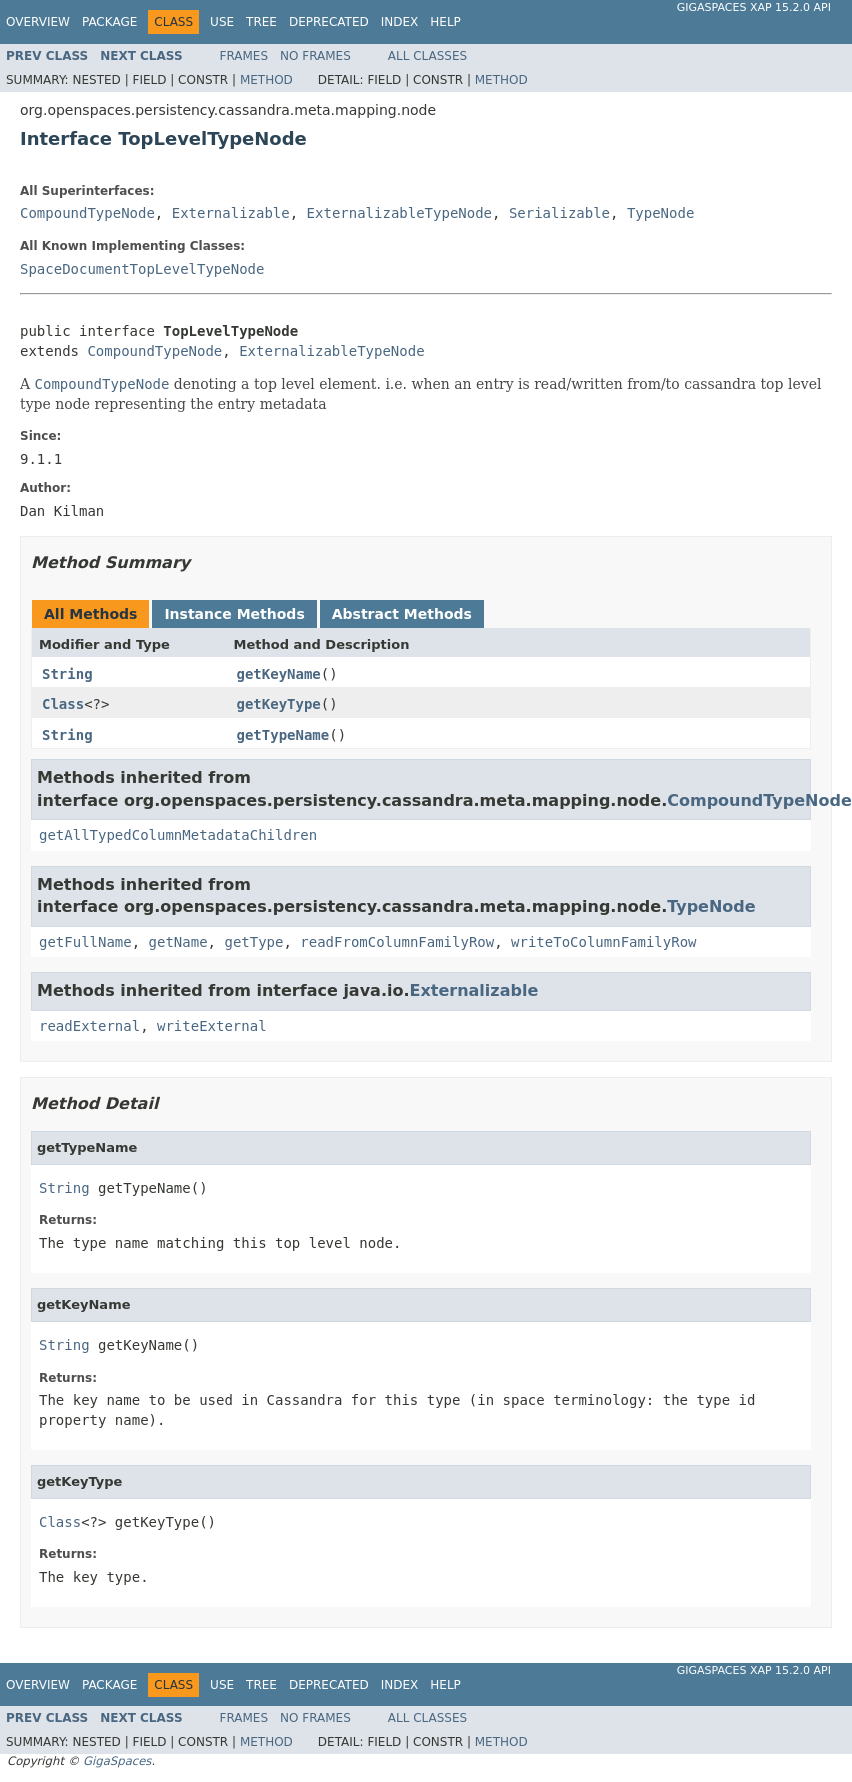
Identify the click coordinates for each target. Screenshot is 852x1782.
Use (222, 22)
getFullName (85, 942)
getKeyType (279, 704)
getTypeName (283, 735)
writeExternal (212, 1026)
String (67, 674)
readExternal (89, 1026)
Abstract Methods (402, 614)
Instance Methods (234, 614)
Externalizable (231, 213)
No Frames (315, 56)
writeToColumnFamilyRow (603, 942)
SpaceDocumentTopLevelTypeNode (142, 269)
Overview (38, 22)
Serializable (559, 213)
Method (266, 80)
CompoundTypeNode (87, 213)
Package (109, 22)
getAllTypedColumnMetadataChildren (178, 835)
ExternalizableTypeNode (399, 213)
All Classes (427, 56)
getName (178, 942)
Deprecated (329, 22)
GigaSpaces (117, 1761)
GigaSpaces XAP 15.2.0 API (754, 7)
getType (253, 942)
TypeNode (660, 213)
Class (63, 704)
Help (445, 22)
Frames (244, 56)
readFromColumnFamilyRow (397, 942)
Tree (261, 22)
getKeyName (279, 674)
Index (400, 22)
